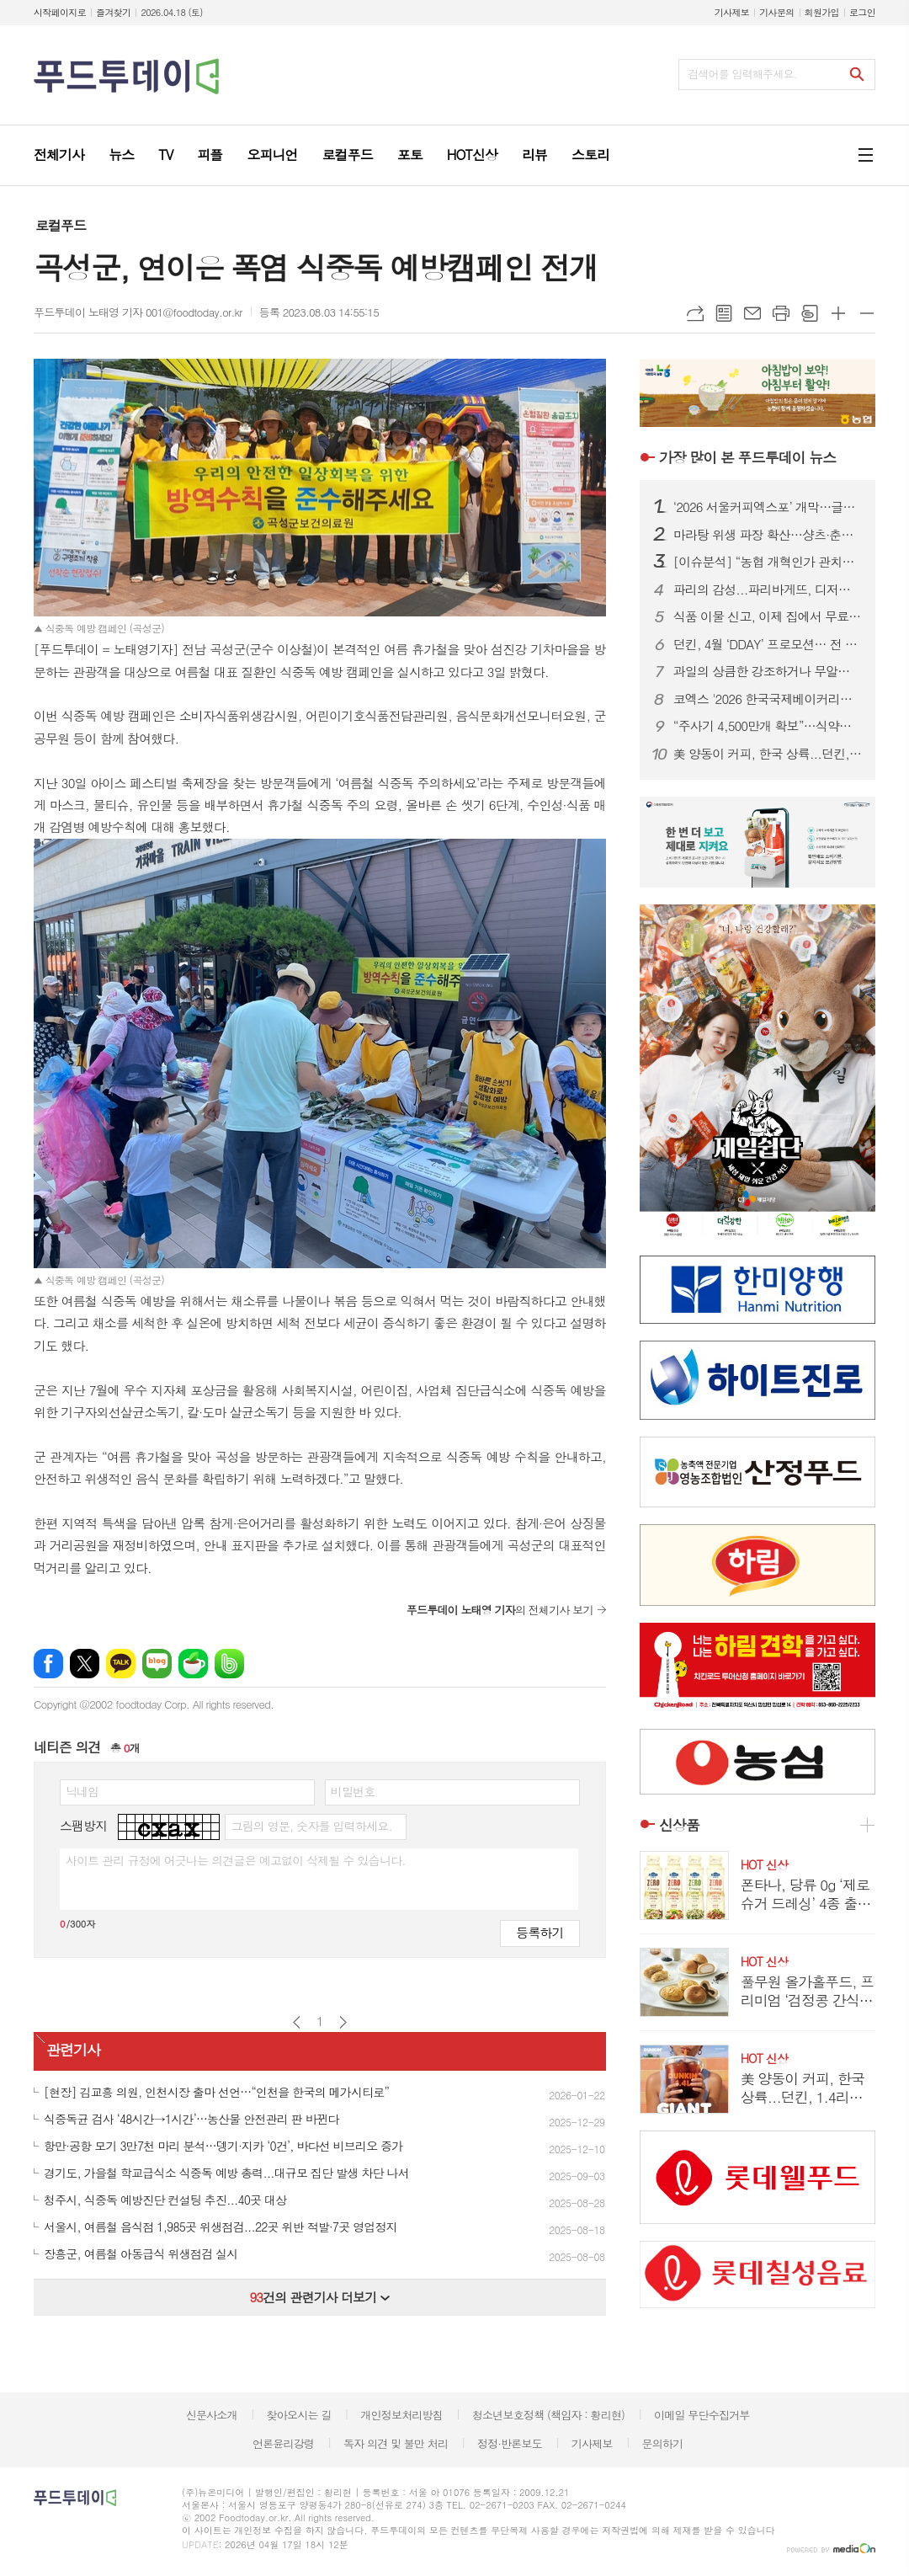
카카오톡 (121, 1663)
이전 (296, 2022)
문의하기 (662, 2443)
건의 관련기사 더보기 (319, 2297)
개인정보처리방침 (401, 2415)
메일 (752, 313)
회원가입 (822, 12)
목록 (723, 313)
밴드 (229, 1663)
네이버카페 (193, 1663)
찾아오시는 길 (299, 2415)
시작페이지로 (60, 12)
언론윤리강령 (283, 2443)
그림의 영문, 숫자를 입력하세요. (311, 1826)
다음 (343, 2022)
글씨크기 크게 (838, 313)
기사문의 (776, 12)
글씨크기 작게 (866, 313)
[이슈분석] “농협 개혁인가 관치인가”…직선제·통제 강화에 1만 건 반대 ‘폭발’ (767, 561)
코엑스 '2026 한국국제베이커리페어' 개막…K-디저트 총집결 (767, 699)
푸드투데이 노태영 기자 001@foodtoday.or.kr (138, 312)
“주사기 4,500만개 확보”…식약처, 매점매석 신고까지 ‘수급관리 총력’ (767, 725)
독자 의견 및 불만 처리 (395, 2443)
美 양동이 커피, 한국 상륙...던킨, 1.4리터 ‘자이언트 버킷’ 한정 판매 (767, 753)
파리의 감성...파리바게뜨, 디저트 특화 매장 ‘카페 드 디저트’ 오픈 (767, 589)
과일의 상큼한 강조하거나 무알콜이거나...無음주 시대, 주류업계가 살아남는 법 (767, 671)
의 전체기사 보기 (500, 1610)
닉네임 (82, 1791)
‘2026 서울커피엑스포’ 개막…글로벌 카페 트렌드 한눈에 (767, 507)
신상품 (679, 1825)
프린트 (781, 313)
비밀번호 (353, 1791)
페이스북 (48, 1663)
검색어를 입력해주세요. (742, 73)
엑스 (84, 1663)
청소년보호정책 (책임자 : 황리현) (548, 2415)
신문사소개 (211, 2415)
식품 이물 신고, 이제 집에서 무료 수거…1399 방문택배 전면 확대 (767, 616)
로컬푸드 (60, 225)
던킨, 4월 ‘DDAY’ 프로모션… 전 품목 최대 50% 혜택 (767, 644)
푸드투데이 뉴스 (747, 457)
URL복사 (695, 313)
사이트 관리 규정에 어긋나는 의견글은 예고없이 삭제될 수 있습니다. (236, 1860)
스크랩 (809, 313)
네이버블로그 (157, 1663)
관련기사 (73, 2050)
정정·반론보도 (509, 2443)
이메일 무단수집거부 (702, 2415)
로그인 (862, 12)
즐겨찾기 (113, 12)
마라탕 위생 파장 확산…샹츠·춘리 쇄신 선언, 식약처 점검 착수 (767, 534)
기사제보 (732, 12)
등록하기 (539, 1932)
